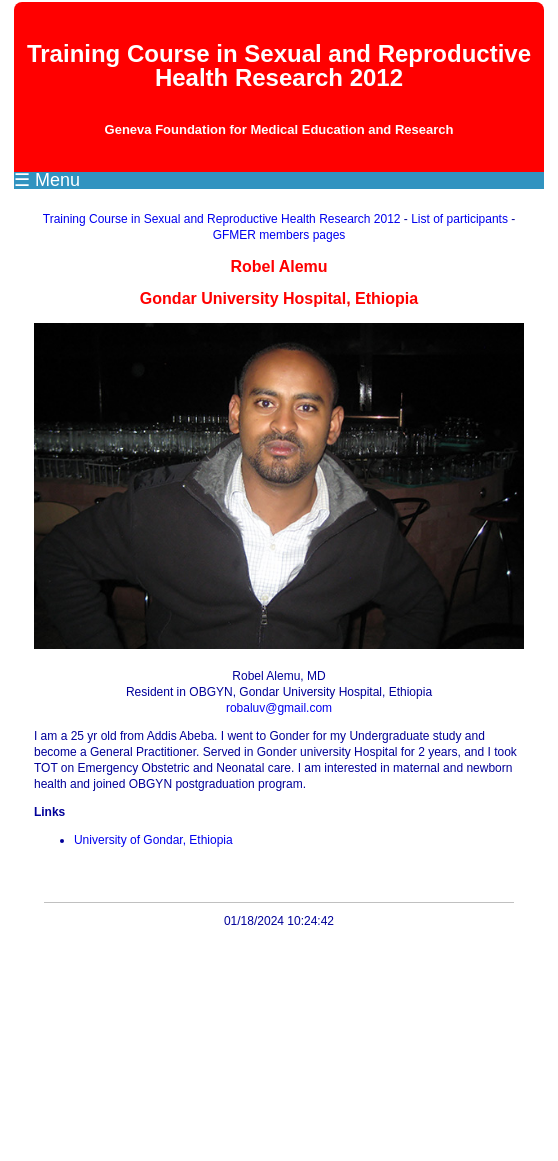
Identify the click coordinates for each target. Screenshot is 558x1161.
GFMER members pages (279, 235)
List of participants (459, 219)
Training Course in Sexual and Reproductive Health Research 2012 (222, 219)
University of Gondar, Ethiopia (153, 840)
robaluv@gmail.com (279, 708)
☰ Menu (47, 180)
